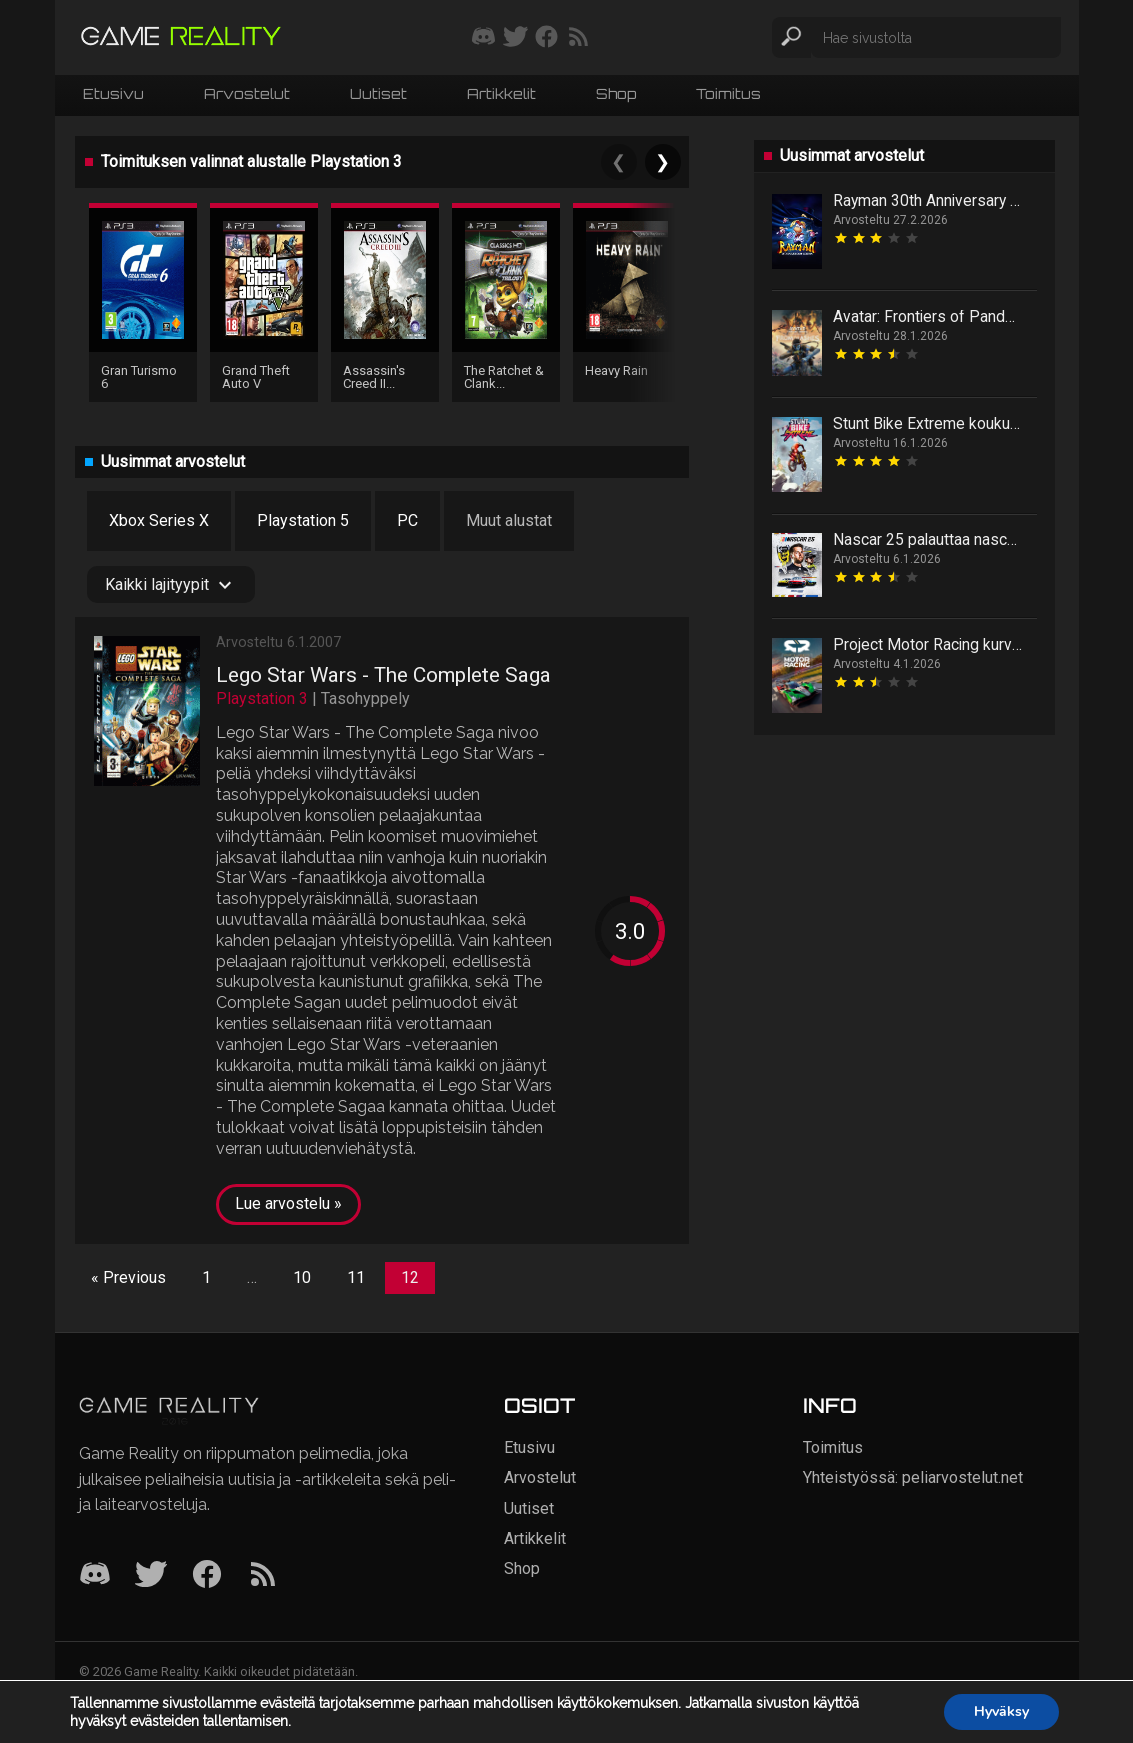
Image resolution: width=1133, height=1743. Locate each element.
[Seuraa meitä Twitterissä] (515, 38)
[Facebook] (207, 1575)
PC (407, 520)
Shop (616, 93)
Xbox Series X (159, 520)
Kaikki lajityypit (171, 585)
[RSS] (263, 1575)
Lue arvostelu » (288, 1203)
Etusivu (113, 93)
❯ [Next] (662, 162)
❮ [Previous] (618, 162)
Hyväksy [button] (1001, 1711)
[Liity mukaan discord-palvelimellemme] (483, 38)
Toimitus (728, 93)
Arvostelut (247, 93)
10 (302, 1277)
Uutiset (378, 93)
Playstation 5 (303, 520)
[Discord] (95, 1575)
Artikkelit (501, 93)
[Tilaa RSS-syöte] (578, 38)
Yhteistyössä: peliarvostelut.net (913, 1477)
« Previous (128, 1277)
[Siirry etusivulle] (181, 37)
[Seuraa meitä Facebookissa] (546, 38)
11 (356, 1277)
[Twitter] (151, 1575)
